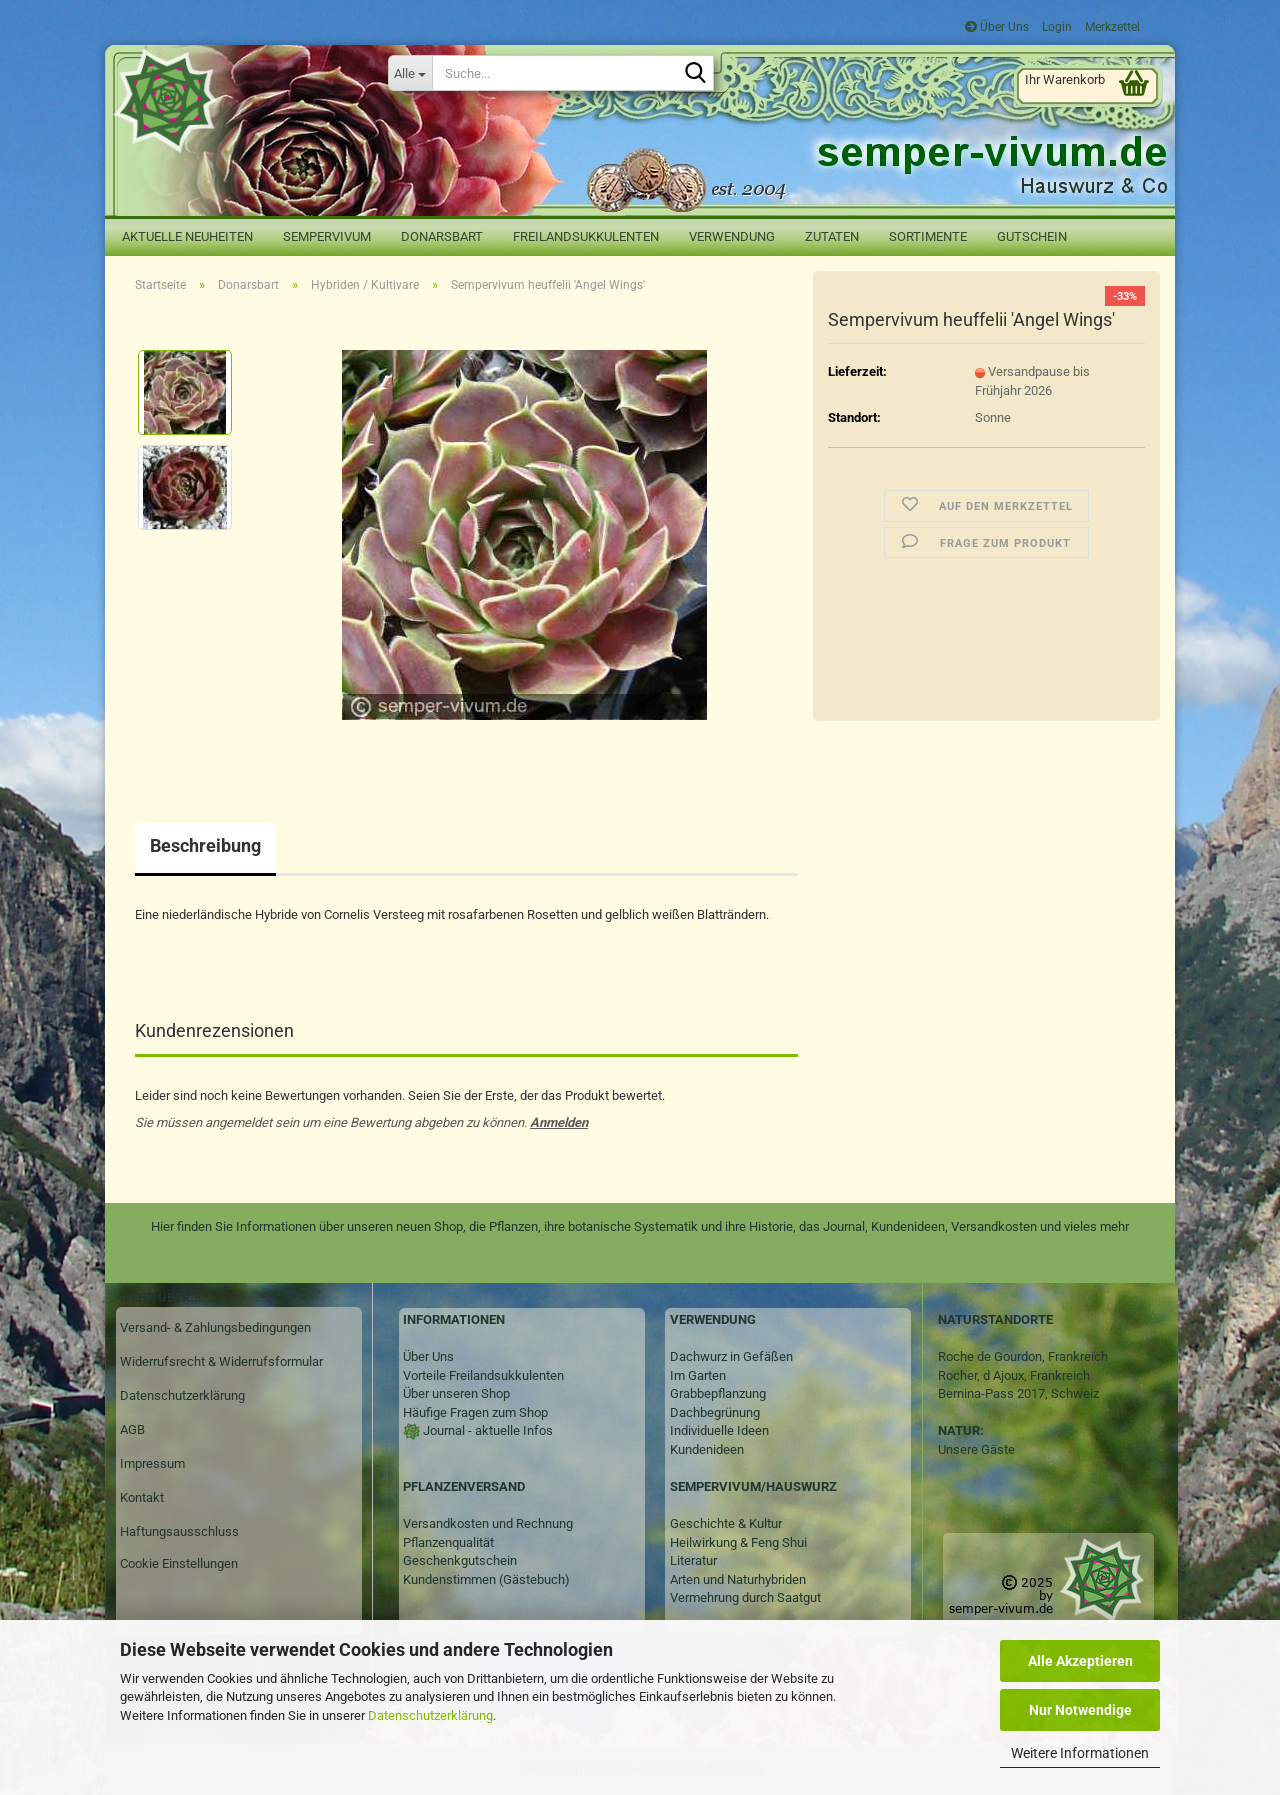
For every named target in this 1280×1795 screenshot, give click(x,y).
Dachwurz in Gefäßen (731, 1356)
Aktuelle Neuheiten (187, 236)
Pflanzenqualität (448, 1542)
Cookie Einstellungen (179, 1563)
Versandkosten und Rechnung (488, 1523)
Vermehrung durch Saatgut (745, 1597)
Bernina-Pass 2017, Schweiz (1018, 1393)
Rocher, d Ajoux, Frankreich (1014, 1375)
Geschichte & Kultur (726, 1523)
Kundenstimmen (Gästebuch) (486, 1579)
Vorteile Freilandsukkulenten (483, 1375)
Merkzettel (1111, 27)
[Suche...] (410, 73)
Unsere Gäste (976, 1449)
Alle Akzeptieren (1080, 1661)
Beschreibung (205, 845)
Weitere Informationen (1080, 1753)
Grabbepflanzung (718, 1393)
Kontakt (142, 1497)
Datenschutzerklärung (430, 1715)
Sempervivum (327, 236)
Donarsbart (442, 236)
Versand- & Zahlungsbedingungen (215, 1327)
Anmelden (559, 1122)
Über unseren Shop (456, 1393)
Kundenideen (707, 1449)
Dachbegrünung (715, 1412)
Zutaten (832, 236)
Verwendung (732, 236)
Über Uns (997, 27)
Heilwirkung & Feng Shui (738, 1542)
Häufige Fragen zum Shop (475, 1412)
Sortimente (928, 236)
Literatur (693, 1560)
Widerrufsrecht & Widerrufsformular (221, 1361)
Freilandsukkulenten (586, 236)
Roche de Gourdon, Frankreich (1023, 1356)
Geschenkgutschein (460, 1560)
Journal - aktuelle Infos (486, 1430)
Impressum (152, 1463)
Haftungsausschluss (179, 1531)
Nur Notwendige (1080, 1710)
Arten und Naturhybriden (738, 1579)
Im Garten (698, 1375)
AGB (132, 1429)
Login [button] (1055, 27)
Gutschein (1032, 236)
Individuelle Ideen (719, 1430)
